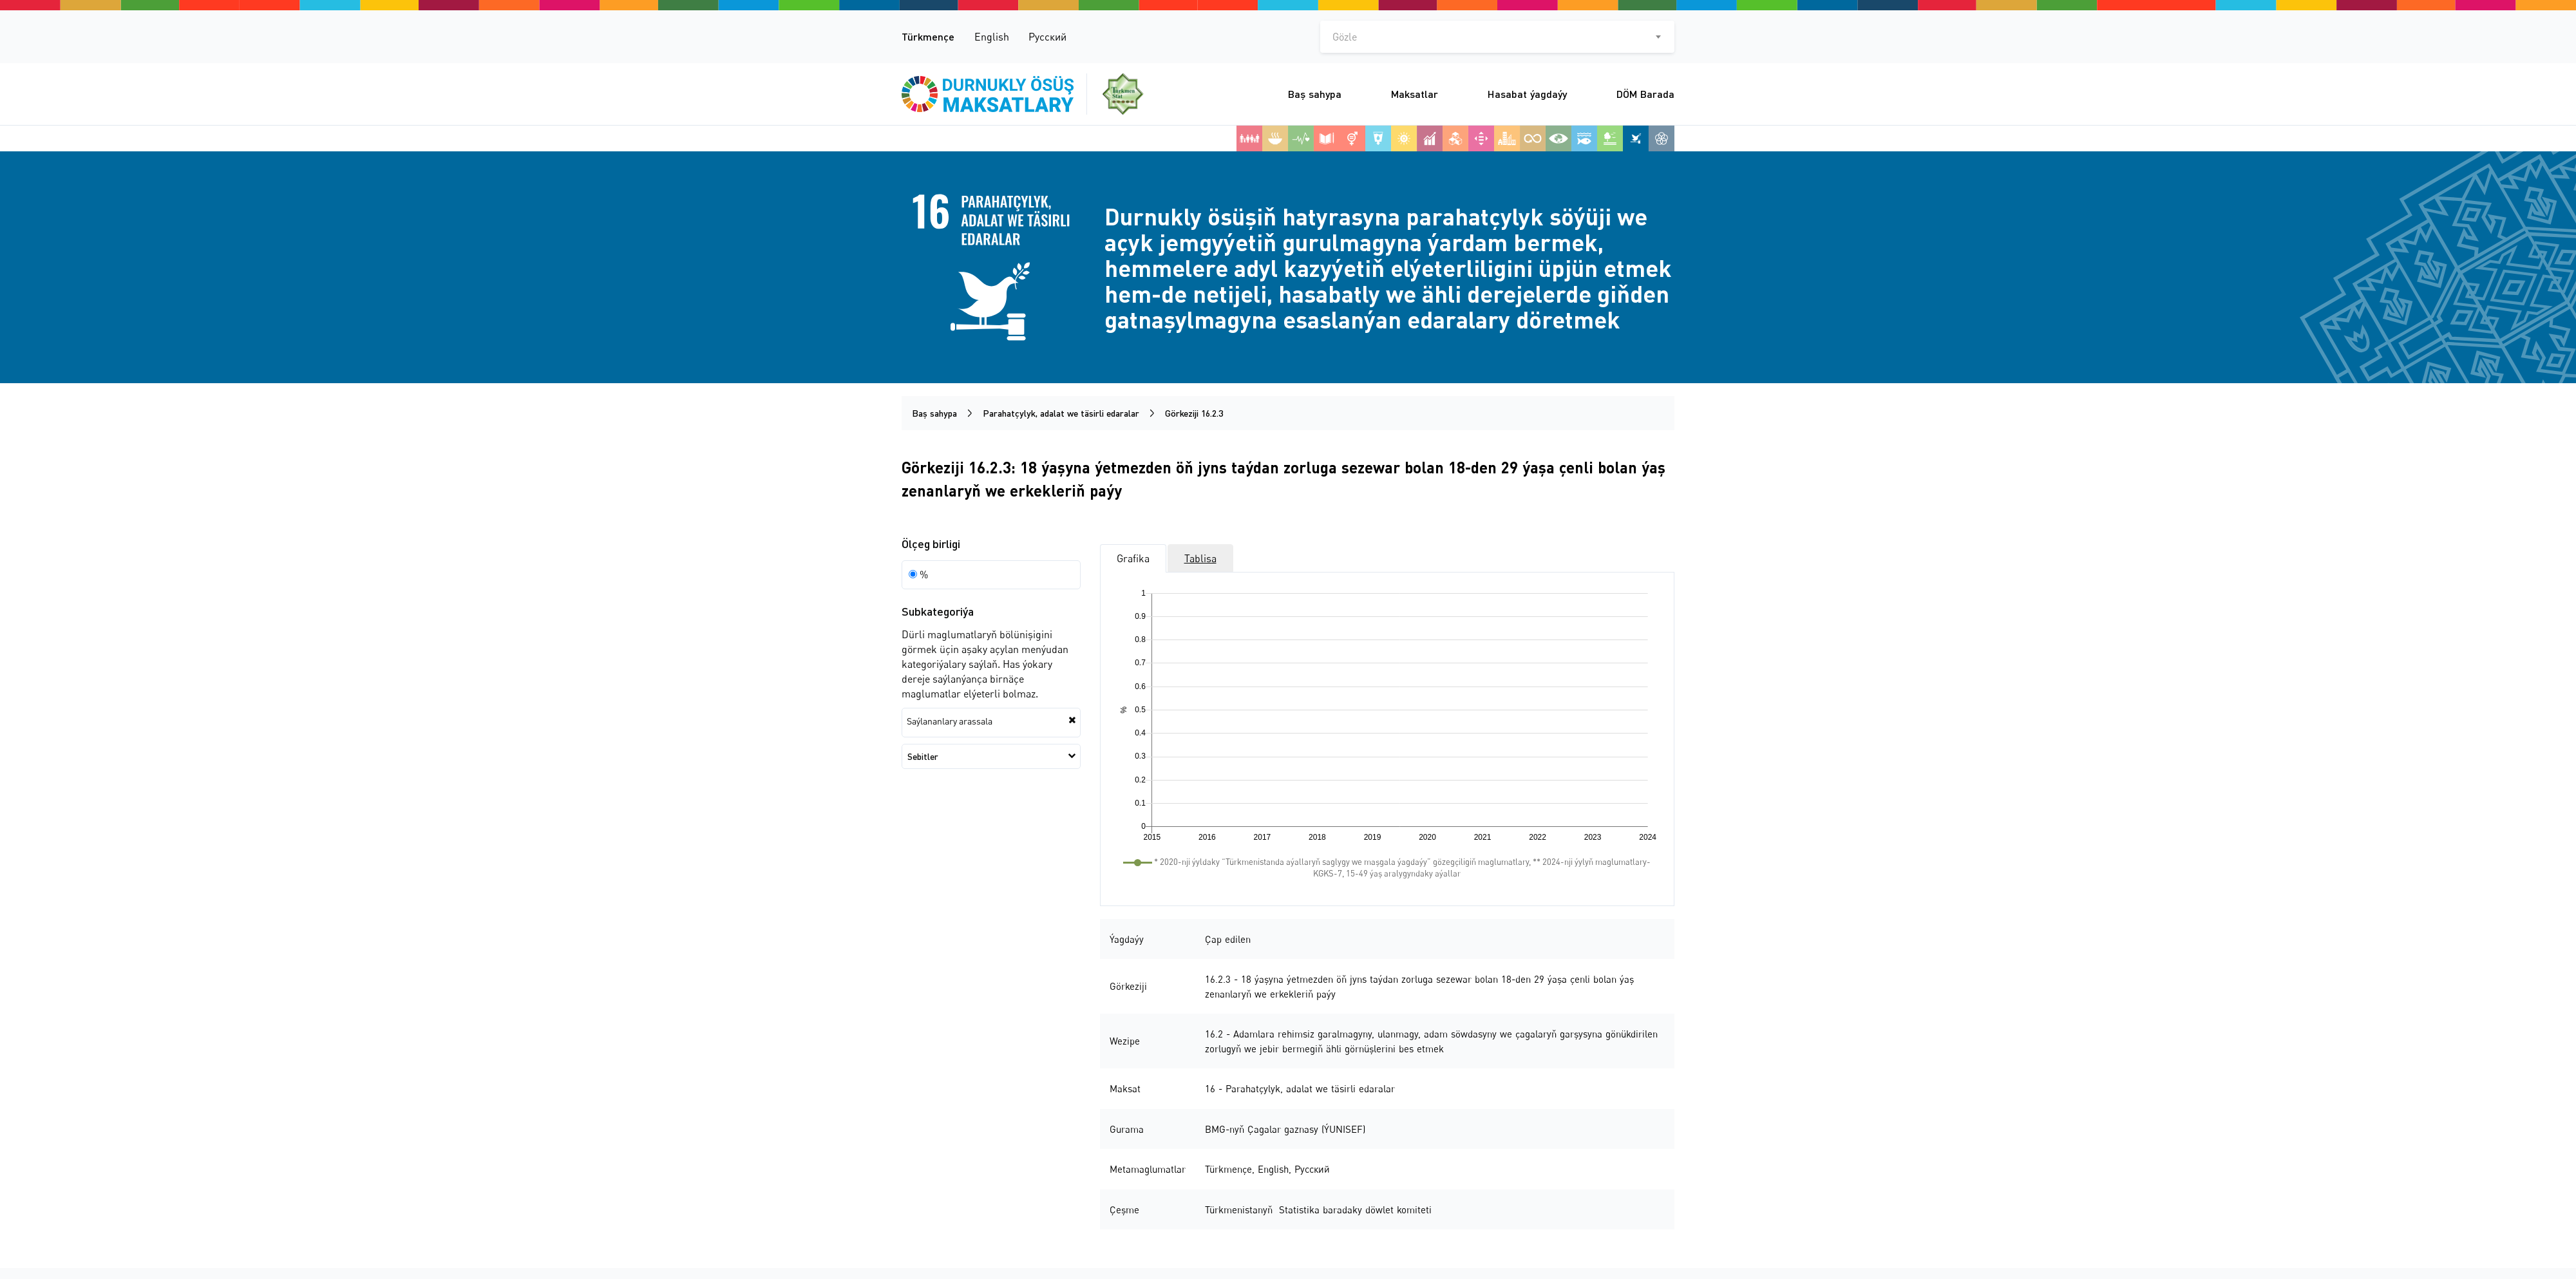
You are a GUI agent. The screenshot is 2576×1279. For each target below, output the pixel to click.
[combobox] (1497, 37)
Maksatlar (1414, 94)
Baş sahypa (1314, 94)
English (991, 36)
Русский (1047, 36)
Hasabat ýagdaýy (1527, 94)
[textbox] (1497, 37)
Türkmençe (928, 36)
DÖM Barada (1645, 94)
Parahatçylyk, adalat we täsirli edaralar (1061, 413)
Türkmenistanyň (1240, 1209)
